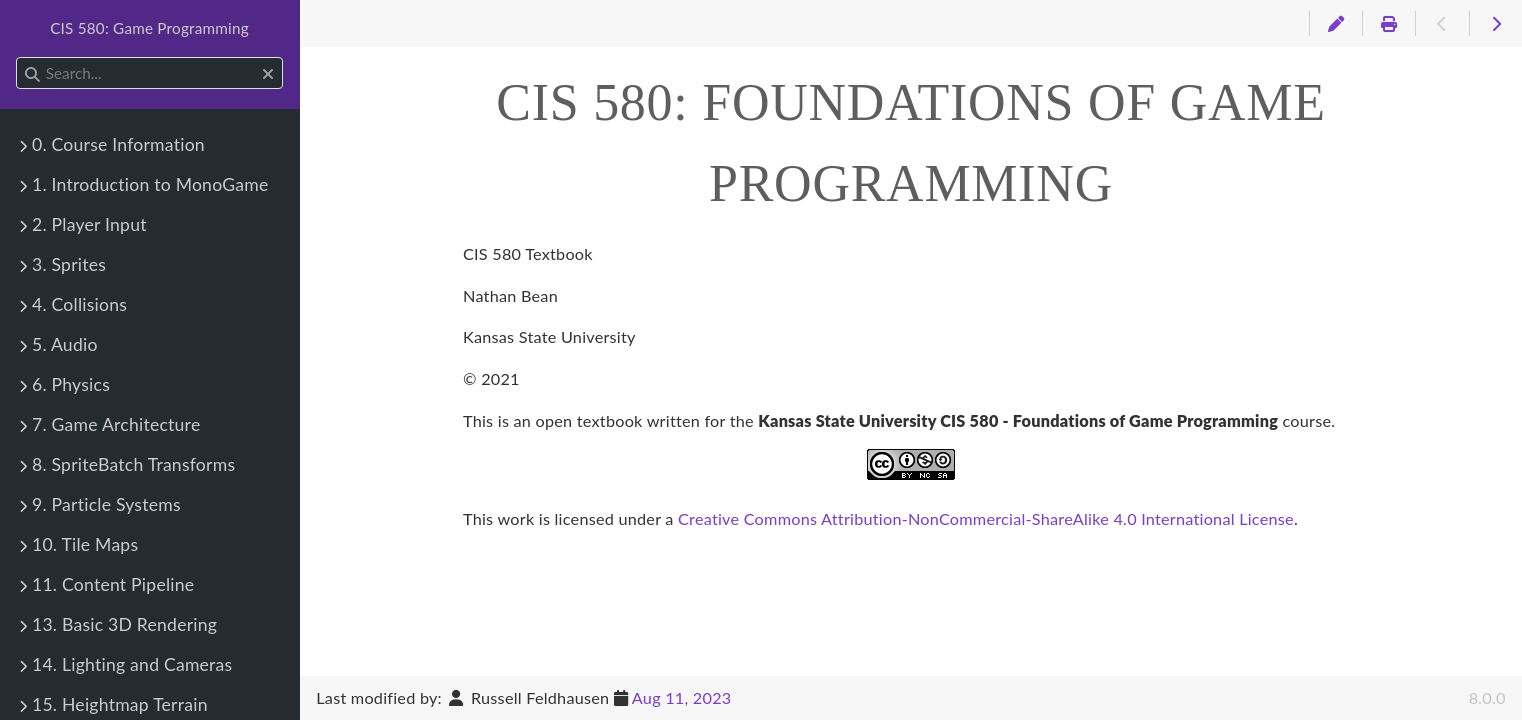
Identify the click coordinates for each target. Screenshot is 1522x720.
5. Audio (65, 344)
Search (17, 57)
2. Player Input (89, 224)
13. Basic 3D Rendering (124, 624)
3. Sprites (69, 264)
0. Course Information (118, 144)
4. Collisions (79, 304)
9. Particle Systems (106, 504)
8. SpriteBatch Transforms (133, 464)
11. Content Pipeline (113, 584)
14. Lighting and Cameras (132, 664)
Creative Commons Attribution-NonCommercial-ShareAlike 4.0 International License (986, 518)
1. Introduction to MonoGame (150, 184)
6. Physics (71, 384)
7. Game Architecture (116, 424)
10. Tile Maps (85, 544)
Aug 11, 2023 (682, 697)
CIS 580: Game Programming (149, 28)
